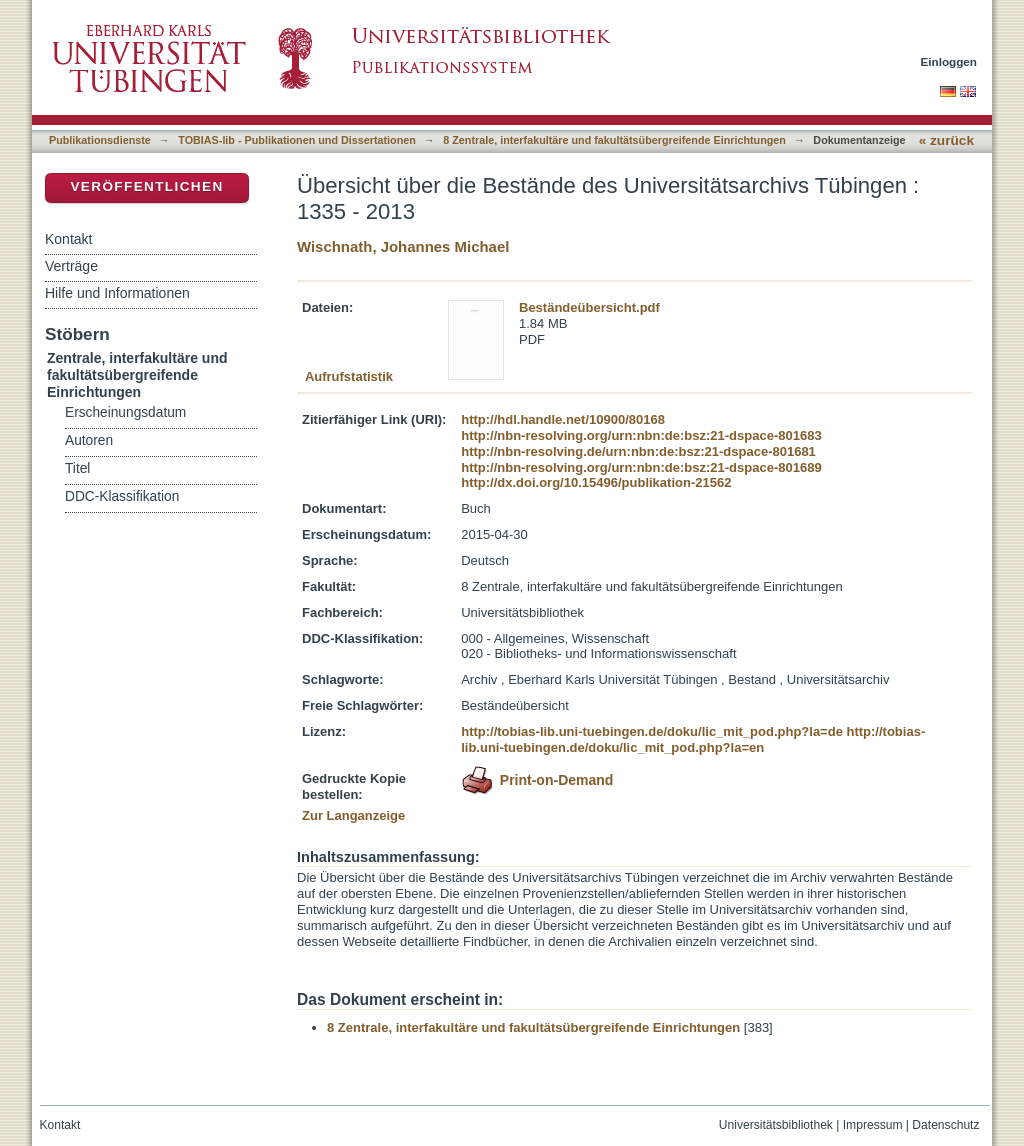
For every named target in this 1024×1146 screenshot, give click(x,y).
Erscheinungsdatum (125, 412)
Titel (77, 468)
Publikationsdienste (100, 140)
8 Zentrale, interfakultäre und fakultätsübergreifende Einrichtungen (614, 140)
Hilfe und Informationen (117, 293)
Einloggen (949, 61)
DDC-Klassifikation (122, 496)
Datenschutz (945, 1125)
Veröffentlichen (146, 186)
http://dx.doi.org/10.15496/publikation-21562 (596, 482)
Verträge (71, 266)
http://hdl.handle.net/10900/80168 (563, 419)
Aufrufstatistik (349, 376)
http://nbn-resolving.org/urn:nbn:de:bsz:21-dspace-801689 (641, 467)
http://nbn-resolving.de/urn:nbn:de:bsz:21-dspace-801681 (638, 451)
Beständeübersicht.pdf (589, 307)
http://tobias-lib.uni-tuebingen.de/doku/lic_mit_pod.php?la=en (693, 739)
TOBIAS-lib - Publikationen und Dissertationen (297, 140)
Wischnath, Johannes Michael (403, 246)
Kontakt (68, 239)
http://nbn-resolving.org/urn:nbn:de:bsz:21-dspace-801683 (641, 435)
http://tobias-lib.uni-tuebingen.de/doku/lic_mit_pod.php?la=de (652, 731)
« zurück (946, 140)
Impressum (873, 1125)
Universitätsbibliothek (776, 1125)
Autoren (89, 440)
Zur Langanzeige (353, 815)
